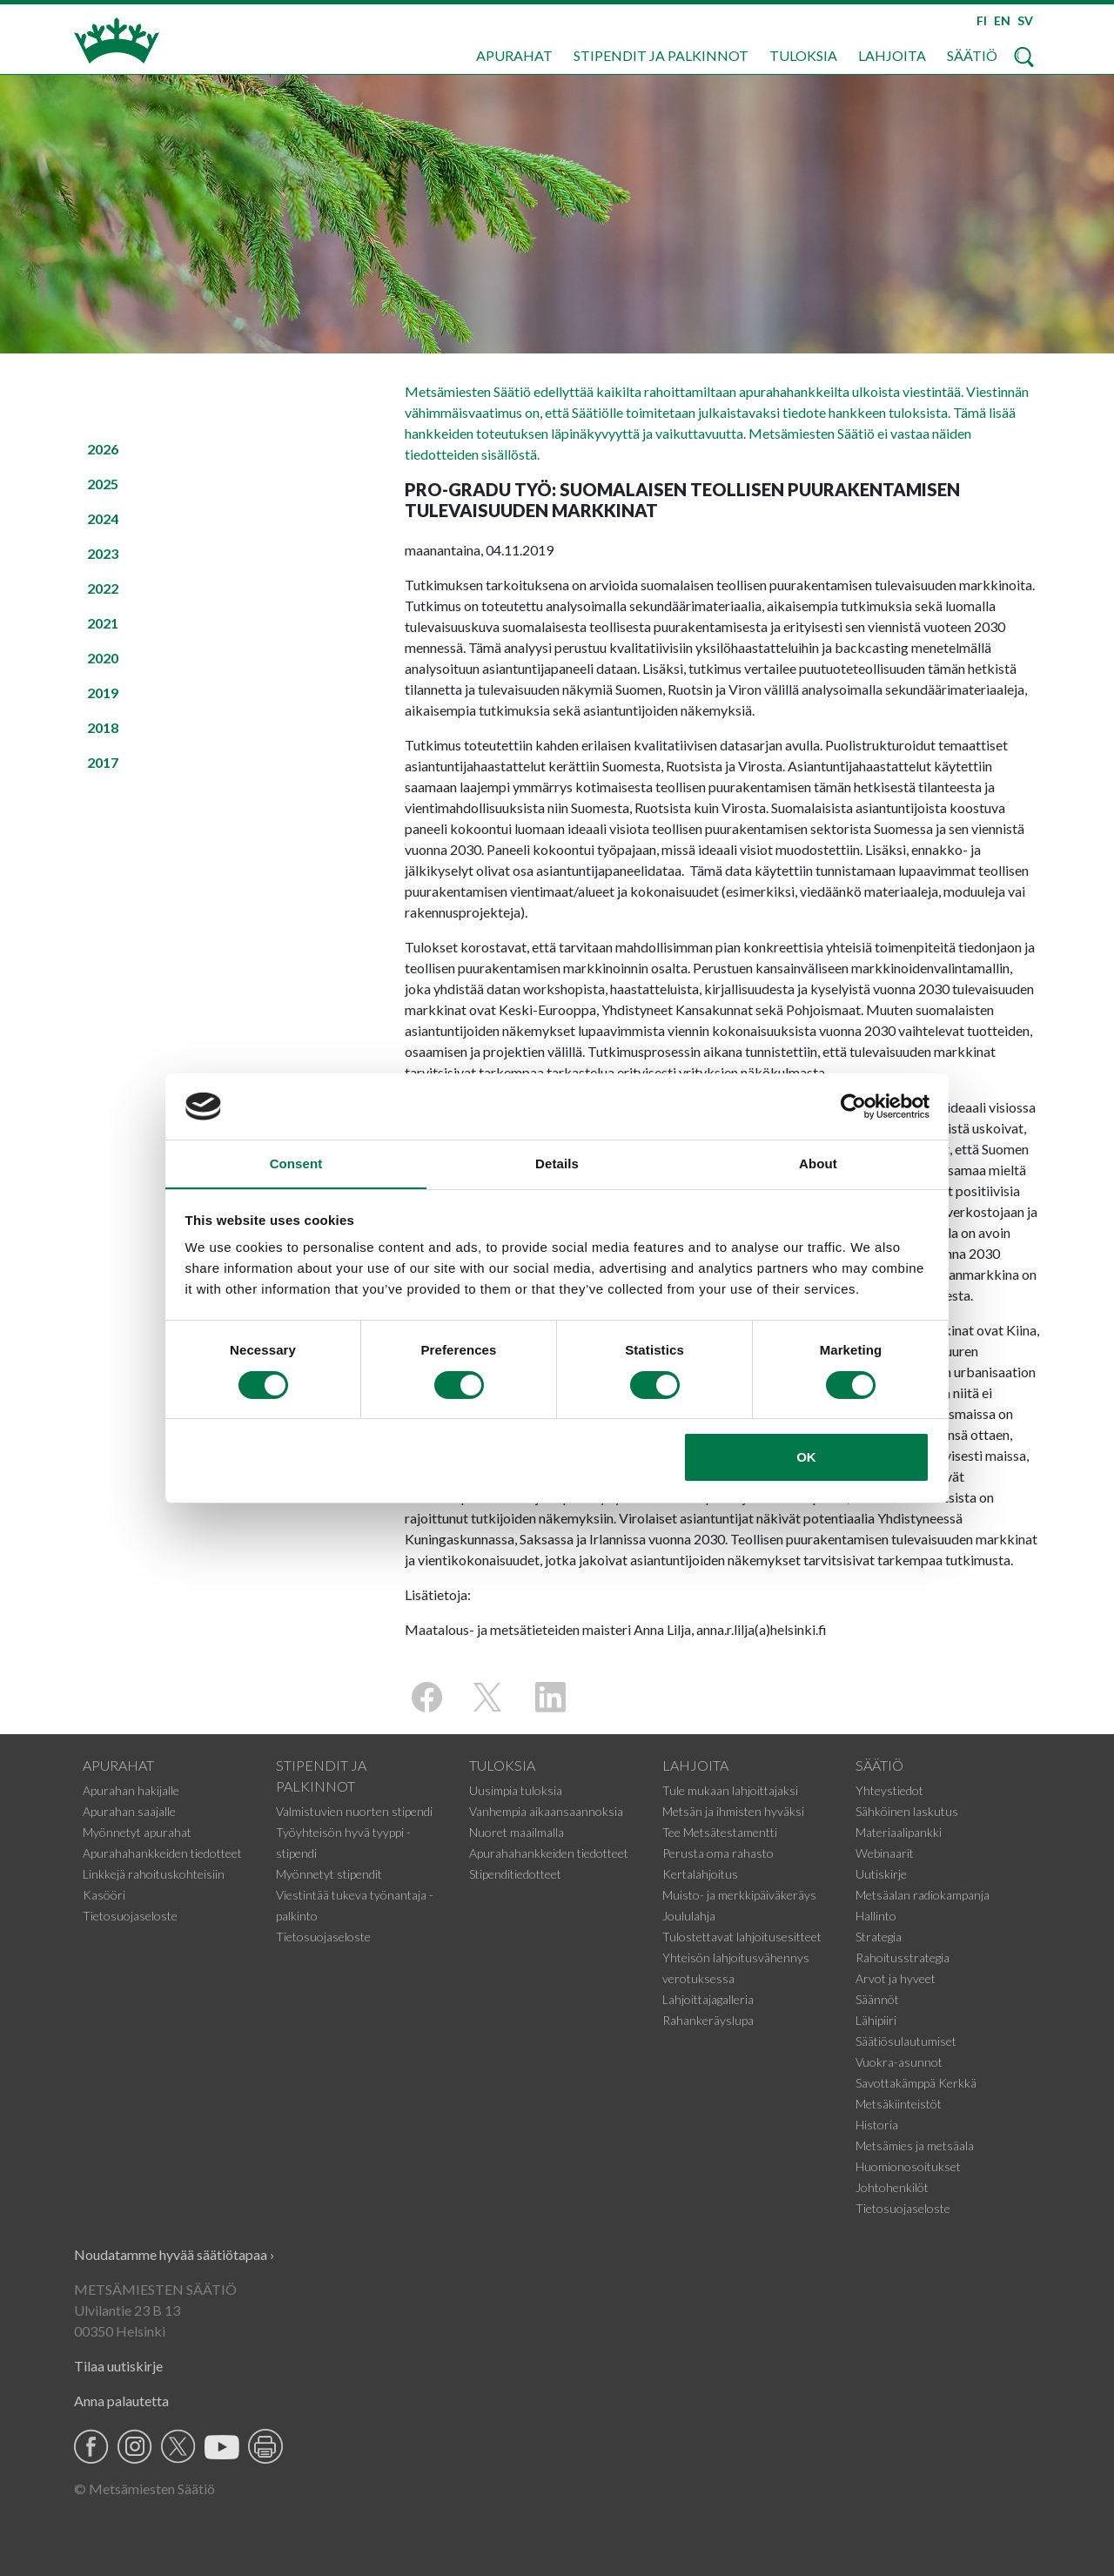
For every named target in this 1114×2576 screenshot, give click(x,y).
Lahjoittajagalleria (708, 1999)
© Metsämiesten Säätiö (144, 2488)
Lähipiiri (876, 2020)
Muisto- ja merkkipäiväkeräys (739, 1894)
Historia (877, 2124)
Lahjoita (892, 55)
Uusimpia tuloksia (515, 1790)
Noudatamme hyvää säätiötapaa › (174, 2254)
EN (1002, 20)
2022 (102, 588)
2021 (102, 623)
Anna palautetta (121, 2400)
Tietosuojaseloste (130, 1915)
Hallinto (876, 1915)
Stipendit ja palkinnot (661, 55)
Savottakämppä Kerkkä (916, 2082)
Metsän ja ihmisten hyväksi (733, 1811)
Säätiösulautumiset (906, 2041)
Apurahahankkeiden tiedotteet (162, 1853)
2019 (102, 692)
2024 (102, 518)
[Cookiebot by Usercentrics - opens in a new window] (853, 1106)
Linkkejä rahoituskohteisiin (154, 1873)
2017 (102, 762)
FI (981, 20)
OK (806, 1457)
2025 (102, 483)
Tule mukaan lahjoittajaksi (730, 1790)
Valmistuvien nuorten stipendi (354, 1811)
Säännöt (877, 1999)
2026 (102, 449)
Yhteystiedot (889, 1790)
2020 (102, 657)
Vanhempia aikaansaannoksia (546, 1811)
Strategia (879, 1936)
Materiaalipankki (899, 1832)
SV (1025, 20)
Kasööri (104, 1894)
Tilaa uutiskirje (118, 2365)
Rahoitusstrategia (903, 1957)
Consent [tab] (296, 1163)
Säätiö (972, 55)
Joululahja (688, 1915)
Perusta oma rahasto (718, 1853)
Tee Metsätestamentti (719, 1832)
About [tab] (818, 1163)
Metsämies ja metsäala (915, 2145)
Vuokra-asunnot (899, 2062)
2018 (102, 727)
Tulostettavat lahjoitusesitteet (742, 1936)
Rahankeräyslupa (708, 2020)
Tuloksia (803, 55)
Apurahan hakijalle (131, 1790)
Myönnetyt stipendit (329, 1873)
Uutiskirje (881, 1873)
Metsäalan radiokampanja (923, 1894)
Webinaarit (885, 1853)
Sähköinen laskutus (907, 1811)
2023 (102, 553)
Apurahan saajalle (129, 1811)
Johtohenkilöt (892, 2187)
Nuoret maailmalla (516, 1832)
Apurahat (514, 55)
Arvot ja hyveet (896, 1978)
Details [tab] (557, 1163)
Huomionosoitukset (908, 2166)
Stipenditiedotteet (515, 1873)
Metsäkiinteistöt (899, 2103)
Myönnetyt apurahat (137, 1832)
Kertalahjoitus (700, 1873)
